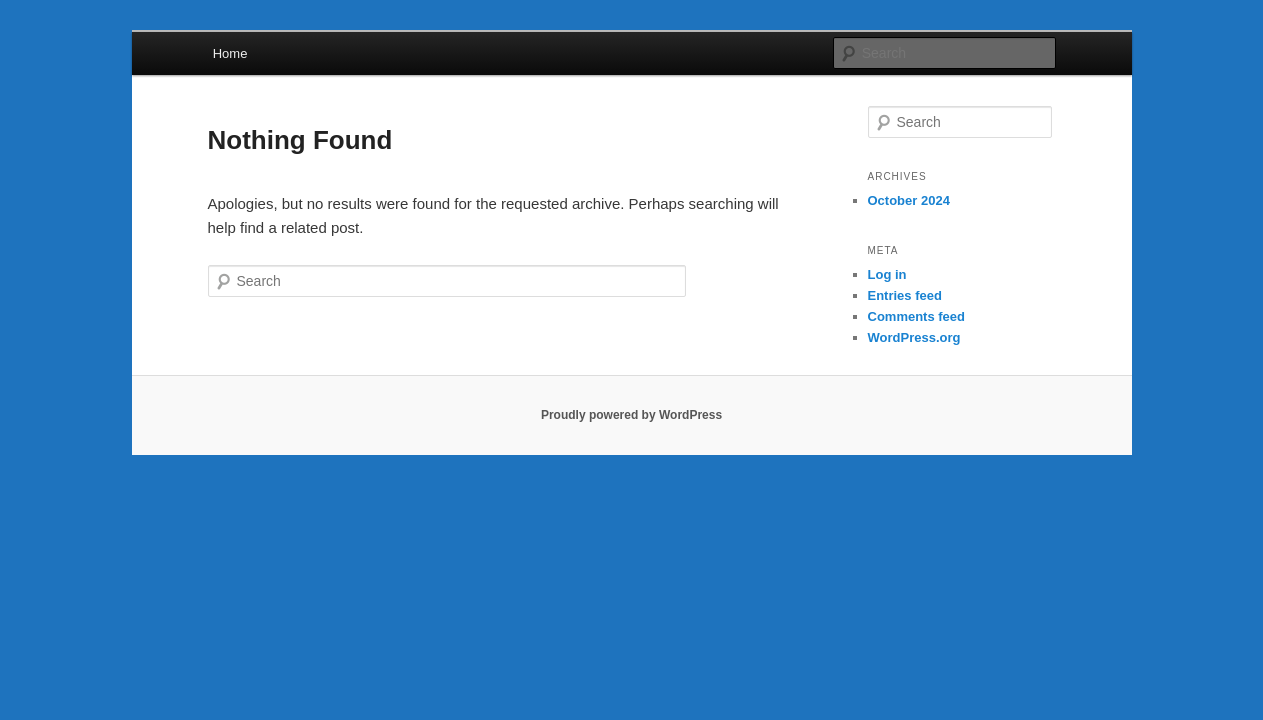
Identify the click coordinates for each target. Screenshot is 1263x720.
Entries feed (905, 295)
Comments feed (917, 316)
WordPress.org (914, 337)
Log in (887, 274)
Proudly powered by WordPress (631, 415)
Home (230, 53)
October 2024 (909, 200)
